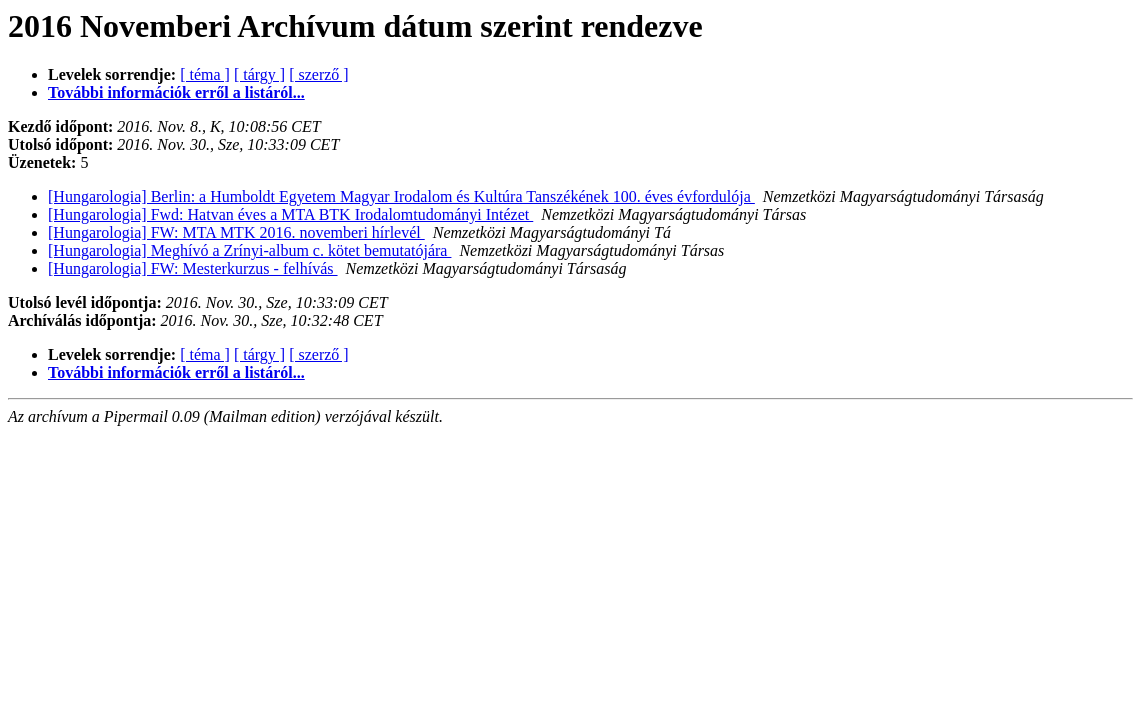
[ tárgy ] (259, 74)
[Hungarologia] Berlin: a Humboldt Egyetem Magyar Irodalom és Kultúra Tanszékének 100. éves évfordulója (401, 196)
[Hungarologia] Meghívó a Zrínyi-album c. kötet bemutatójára (249, 250)
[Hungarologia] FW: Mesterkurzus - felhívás (193, 268)
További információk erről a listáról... (176, 92)
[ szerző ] (319, 74)
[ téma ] (205, 74)
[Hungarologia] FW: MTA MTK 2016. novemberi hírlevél (236, 232)
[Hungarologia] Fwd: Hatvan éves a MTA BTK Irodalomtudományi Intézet (290, 214)
